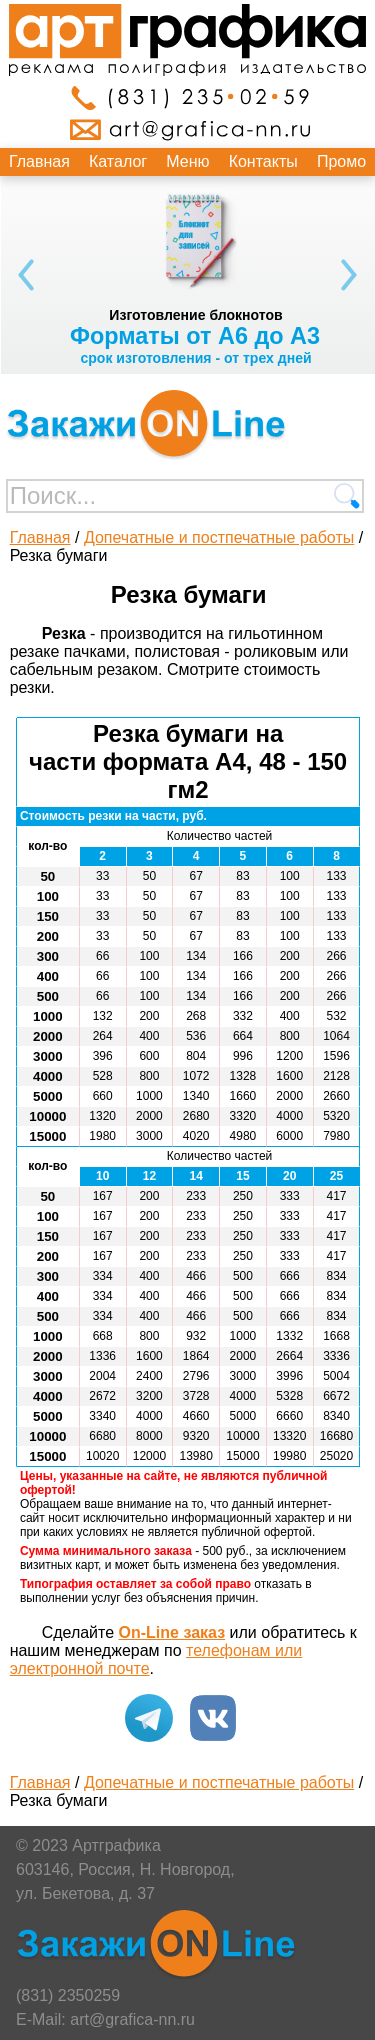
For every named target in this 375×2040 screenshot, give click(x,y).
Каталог (118, 161)
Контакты (263, 161)
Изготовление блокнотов (195, 315)
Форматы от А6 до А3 (195, 336)
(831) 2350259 (68, 1995)
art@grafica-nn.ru (132, 2019)
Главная (39, 161)
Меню (187, 161)
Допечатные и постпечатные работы (219, 537)
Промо (341, 161)
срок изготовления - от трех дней (195, 358)
